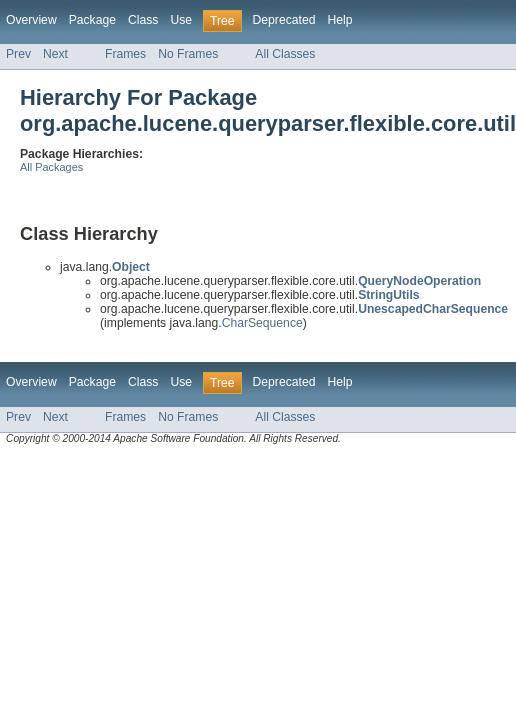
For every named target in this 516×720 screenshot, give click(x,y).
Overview (31, 20)
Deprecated (284, 20)
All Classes (285, 54)
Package (92, 20)
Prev (18, 54)
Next (55, 54)
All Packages (51, 167)
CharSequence (262, 323)
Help (339, 20)
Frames (125, 54)
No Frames (188, 54)
